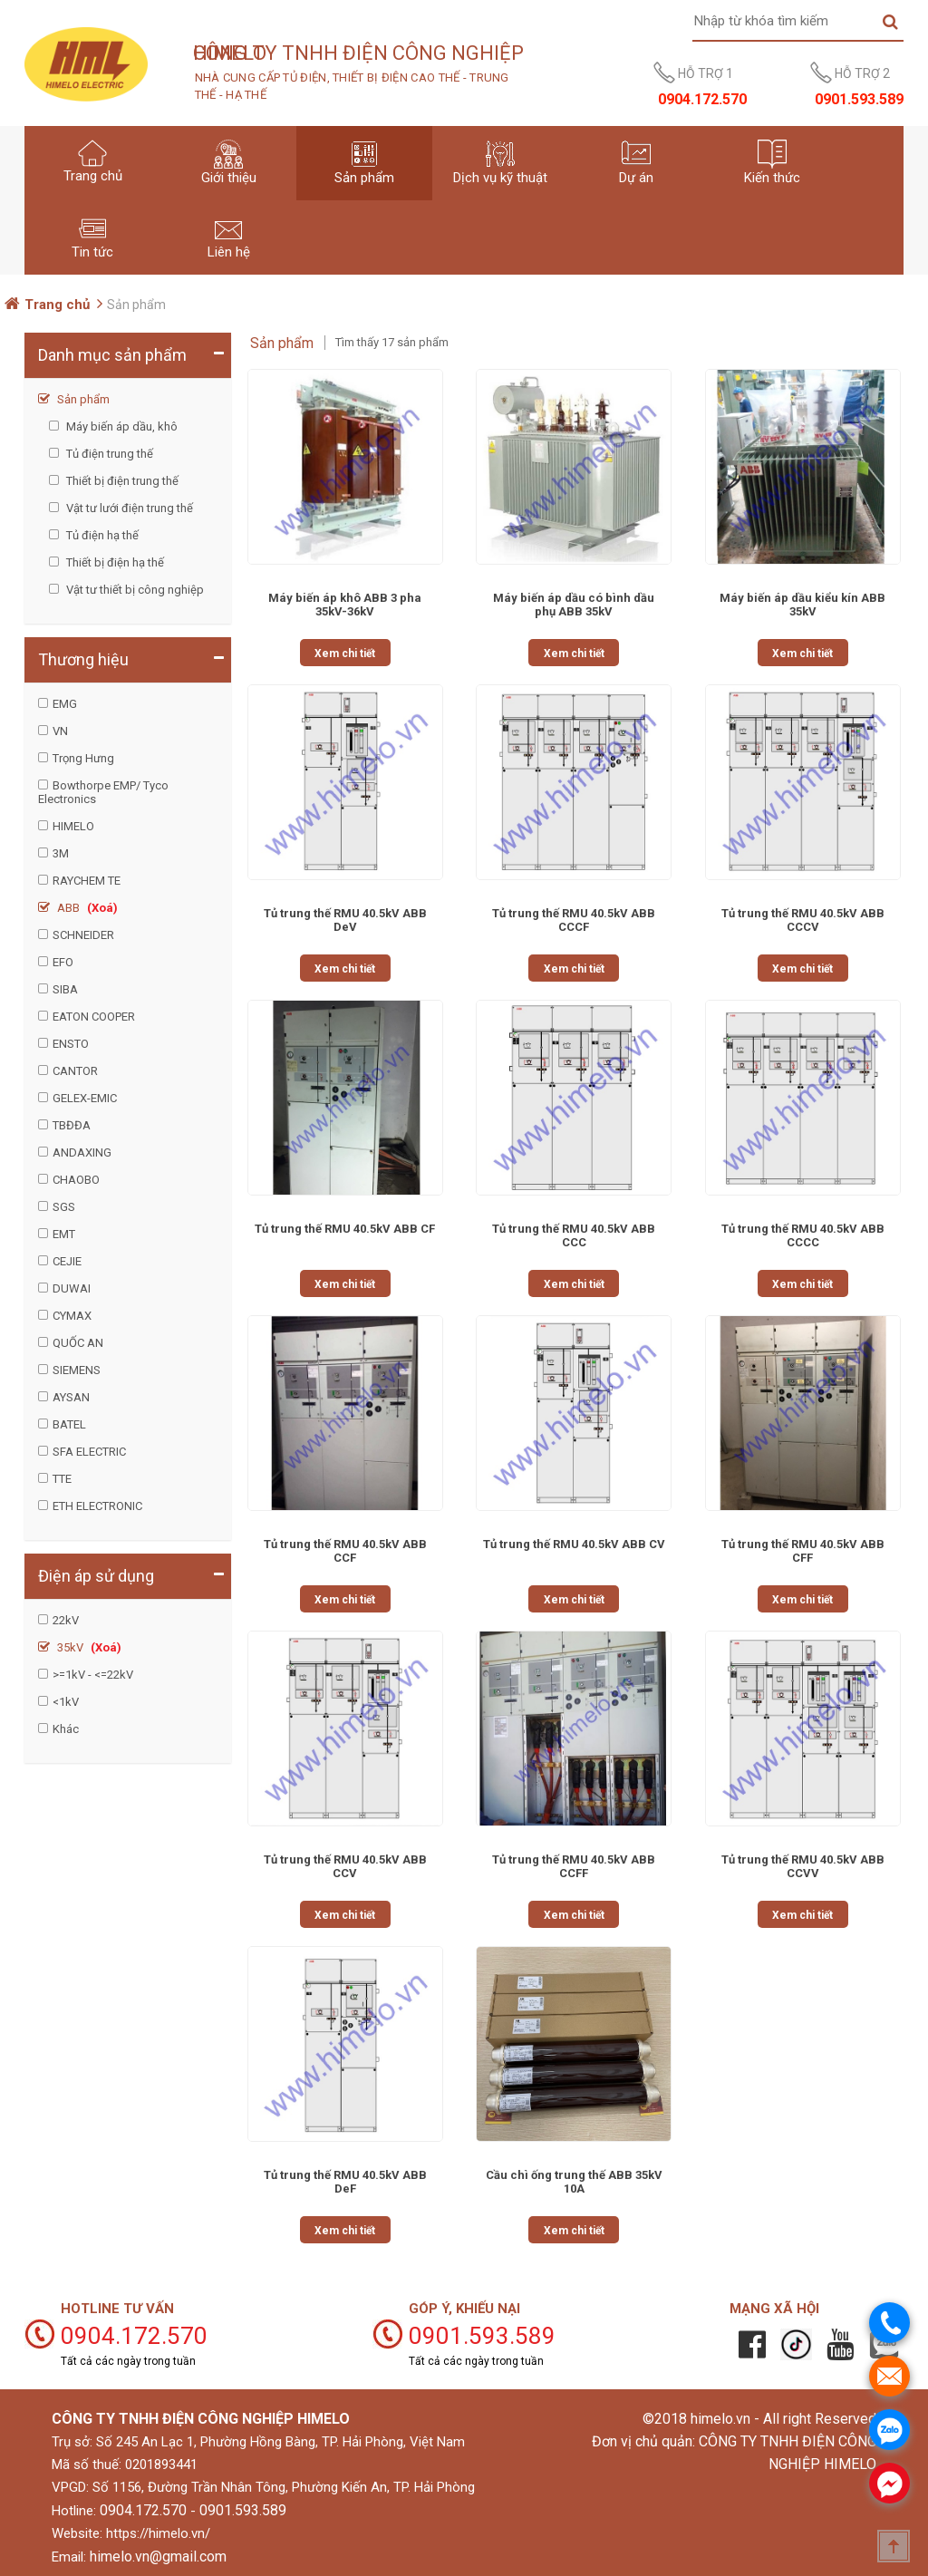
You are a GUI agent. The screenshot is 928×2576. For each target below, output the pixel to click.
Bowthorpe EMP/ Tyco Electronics (103, 792)
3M (61, 853)
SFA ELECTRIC (89, 1451)
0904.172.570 (143, 2510)
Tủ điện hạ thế (101, 535)
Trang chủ (57, 304)
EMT (64, 1234)
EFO (63, 962)
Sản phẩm (82, 399)
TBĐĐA (72, 1125)
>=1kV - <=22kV (93, 1674)
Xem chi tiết (344, 653)
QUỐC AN (78, 1343)
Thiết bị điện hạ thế (113, 562)
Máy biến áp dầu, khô (120, 426)
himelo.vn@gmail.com (158, 2556)
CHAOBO (76, 1179)
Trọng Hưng (83, 758)
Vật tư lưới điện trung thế (128, 508)
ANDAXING (82, 1152)
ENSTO (71, 1044)
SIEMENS (77, 1370)
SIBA (65, 989)
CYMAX (72, 1315)
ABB (86, 908)
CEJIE (67, 1261)
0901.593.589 (242, 2510)
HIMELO (73, 826)
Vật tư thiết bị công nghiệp (133, 589)
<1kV (66, 1702)
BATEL (69, 1424)
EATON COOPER (94, 1016)
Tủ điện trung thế (108, 453)
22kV (66, 1620)
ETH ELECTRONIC (97, 1506)
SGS (64, 1207)
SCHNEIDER (83, 935)
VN (60, 731)
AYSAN (71, 1397)
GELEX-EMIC (85, 1098)
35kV (87, 1647)
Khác (66, 1729)
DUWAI (72, 1288)
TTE (62, 1479)
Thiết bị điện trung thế (121, 481)
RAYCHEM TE (87, 880)
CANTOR (75, 1071)
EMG (65, 704)
